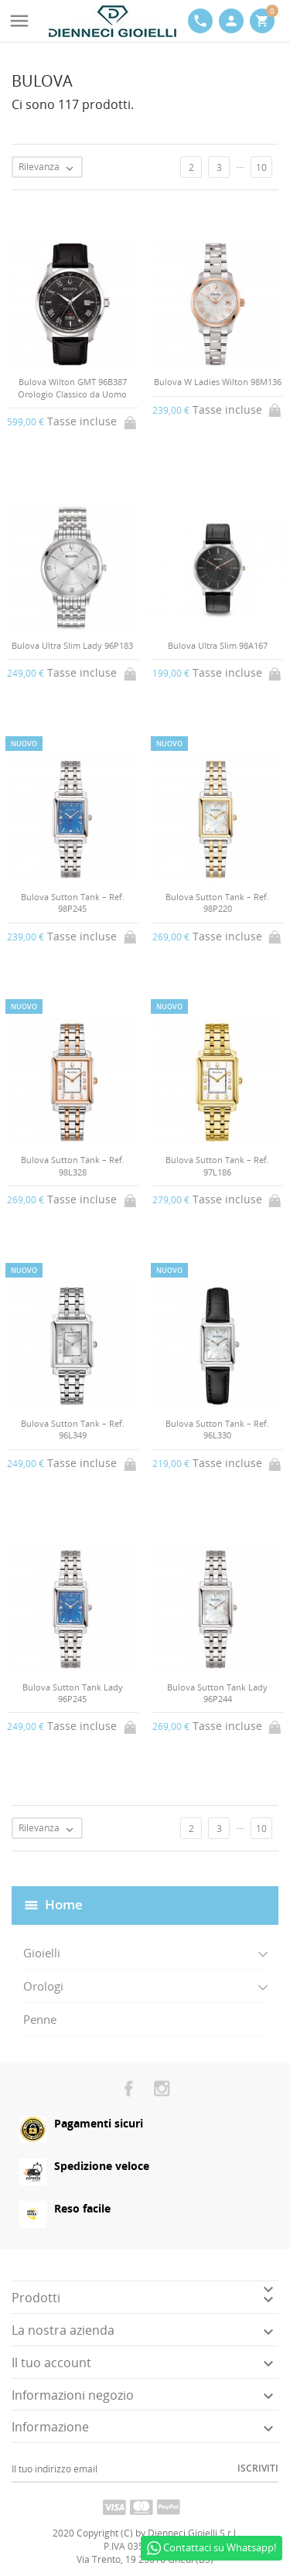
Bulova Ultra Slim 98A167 (218, 645)
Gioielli (41, 1952)
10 (261, 167)
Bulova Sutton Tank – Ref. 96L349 (73, 1429)
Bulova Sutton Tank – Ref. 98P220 (217, 902)
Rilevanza (50, 168)
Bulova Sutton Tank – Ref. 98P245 (73, 902)
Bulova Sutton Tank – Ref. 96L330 (217, 1429)
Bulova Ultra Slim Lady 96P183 (72, 645)
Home (64, 1904)
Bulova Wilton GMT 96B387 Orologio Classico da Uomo (72, 387)
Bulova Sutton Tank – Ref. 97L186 (217, 1165)
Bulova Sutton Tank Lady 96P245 (72, 1692)
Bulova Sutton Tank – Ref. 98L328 (73, 1165)
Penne (39, 2019)
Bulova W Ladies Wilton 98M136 (217, 381)
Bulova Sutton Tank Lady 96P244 (217, 1692)
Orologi (43, 1986)
